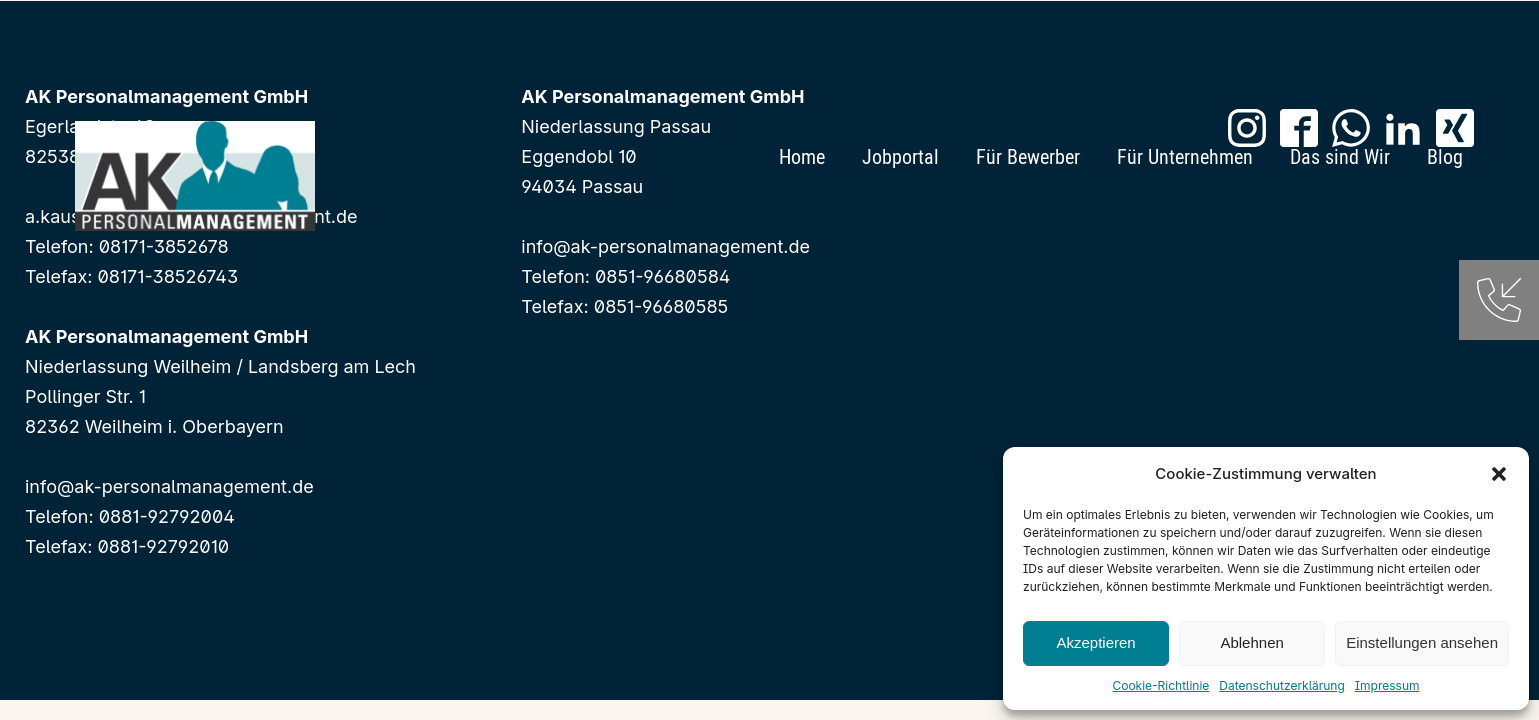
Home (802, 156)
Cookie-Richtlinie (1160, 685)
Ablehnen (1251, 642)
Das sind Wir (1340, 156)
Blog (1445, 156)
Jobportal (900, 156)
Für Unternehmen (1185, 156)
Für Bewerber (1028, 156)
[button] (1499, 474)
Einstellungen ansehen (1422, 642)
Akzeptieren (1095, 642)
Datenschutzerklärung (1281, 685)
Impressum (1387, 685)
